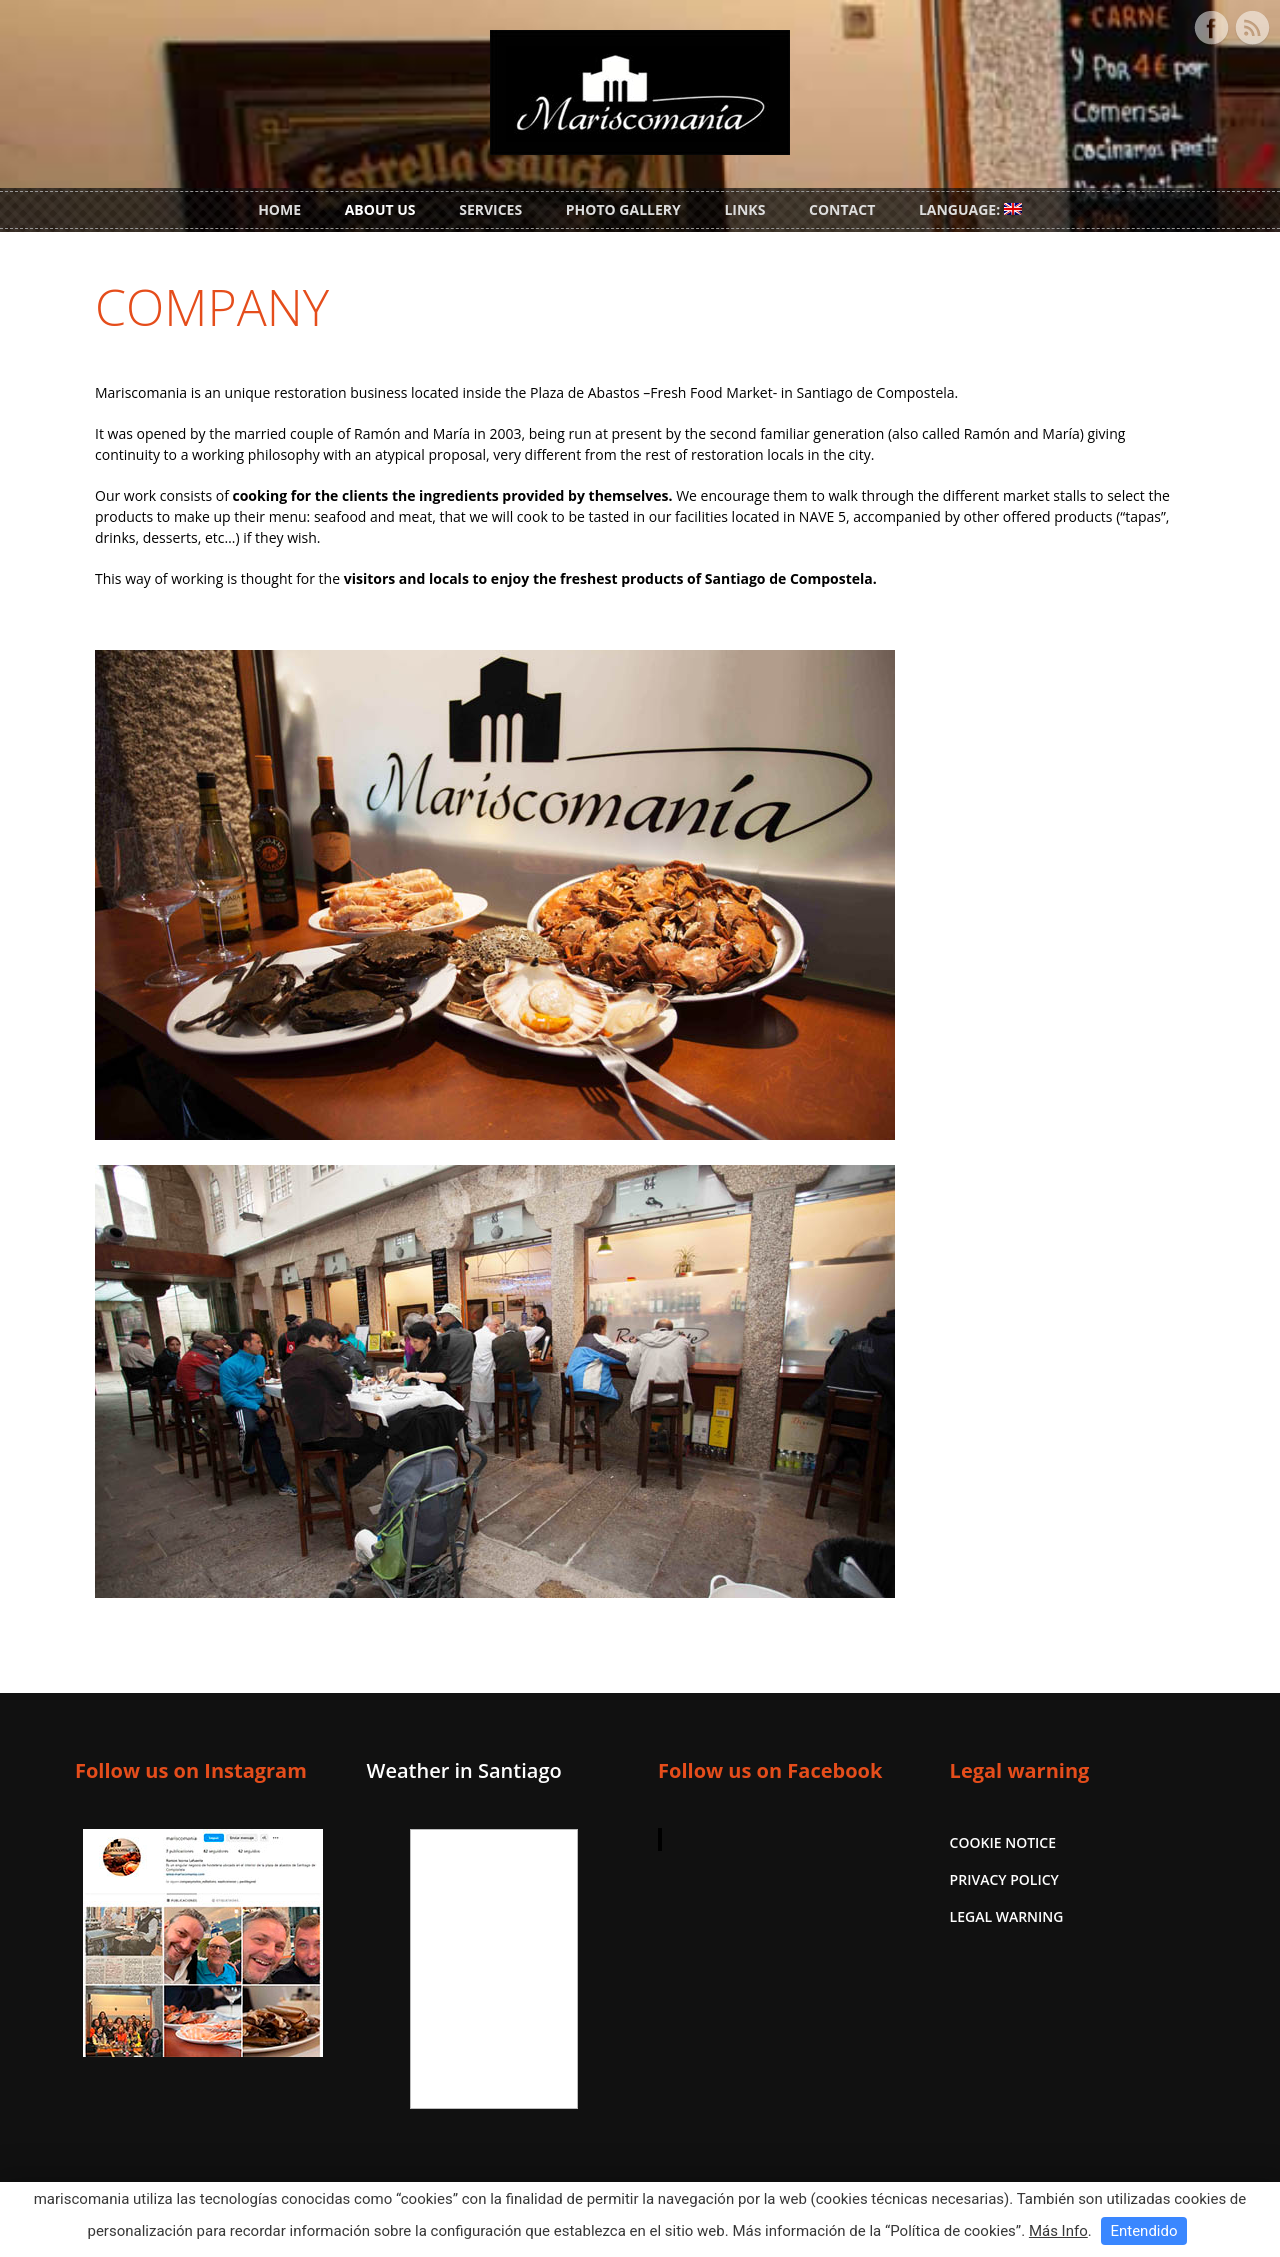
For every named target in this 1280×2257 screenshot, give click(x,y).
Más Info (1058, 2231)
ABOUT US (380, 209)
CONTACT (842, 209)
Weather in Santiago (464, 1770)
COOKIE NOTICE (1003, 1842)
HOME (279, 209)
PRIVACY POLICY (1004, 1879)
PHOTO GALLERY (623, 209)
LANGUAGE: (970, 209)
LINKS (744, 209)
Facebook (1211, 28)
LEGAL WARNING (1007, 1916)
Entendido (1143, 2231)
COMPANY (212, 307)
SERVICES (490, 209)
